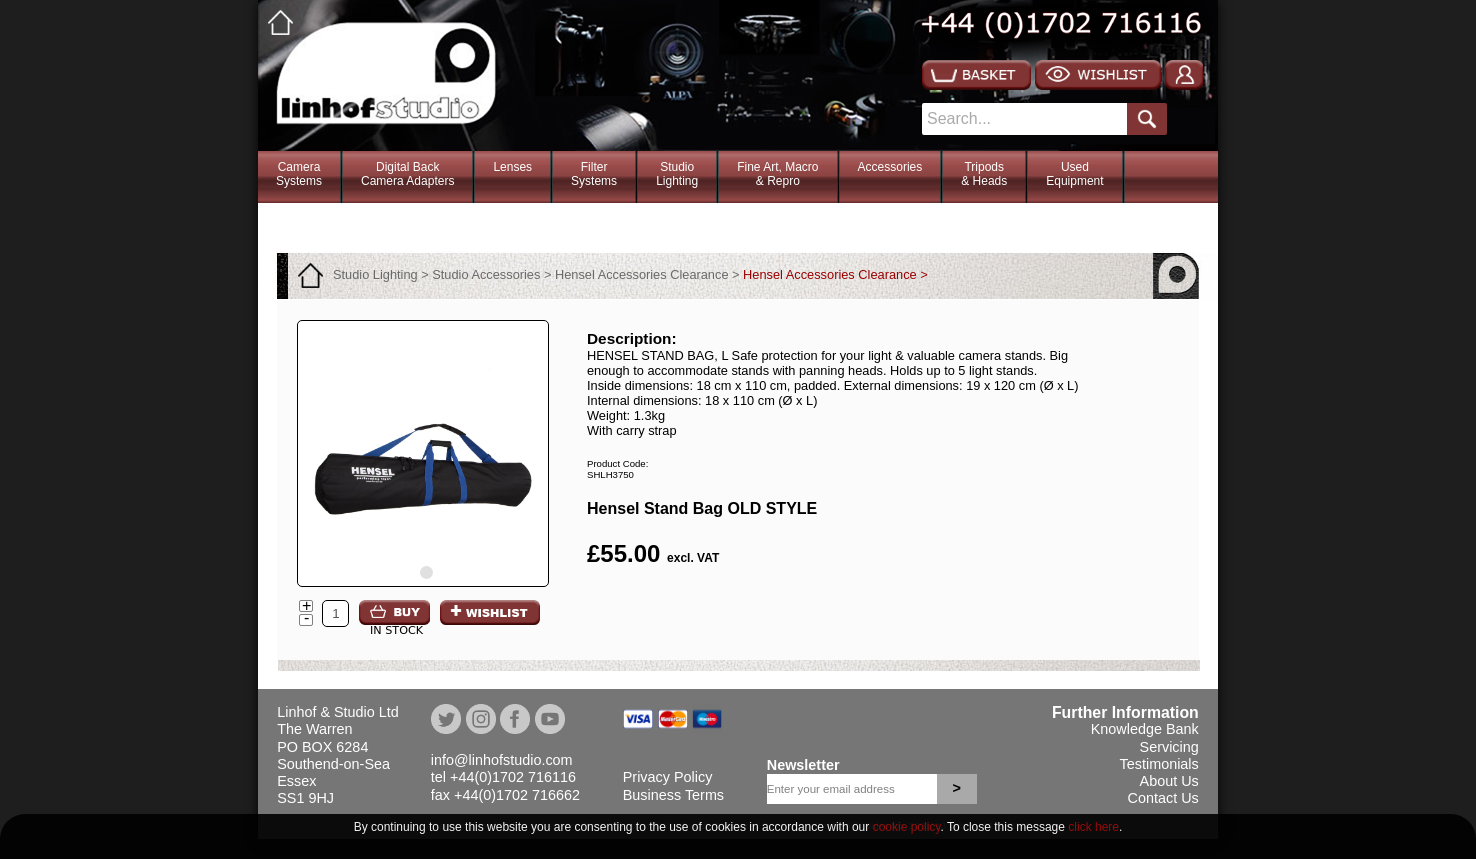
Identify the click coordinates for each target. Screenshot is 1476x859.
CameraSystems (299, 174)
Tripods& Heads (984, 174)
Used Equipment (1074, 174)
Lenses (512, 167)
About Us (1169, 781)
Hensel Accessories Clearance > (835, 274)
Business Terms (673, 795)
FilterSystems (594, 174)
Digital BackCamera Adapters (407, 174)
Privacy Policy (668, 777)
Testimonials (1159, 764)
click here (1093, 827)
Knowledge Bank (1145, 729)
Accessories (890, 167)
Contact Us (1163, 798)
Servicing (1169, 747)
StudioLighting (677, 174)
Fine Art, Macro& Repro (777, 174)
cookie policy (907, 827)
